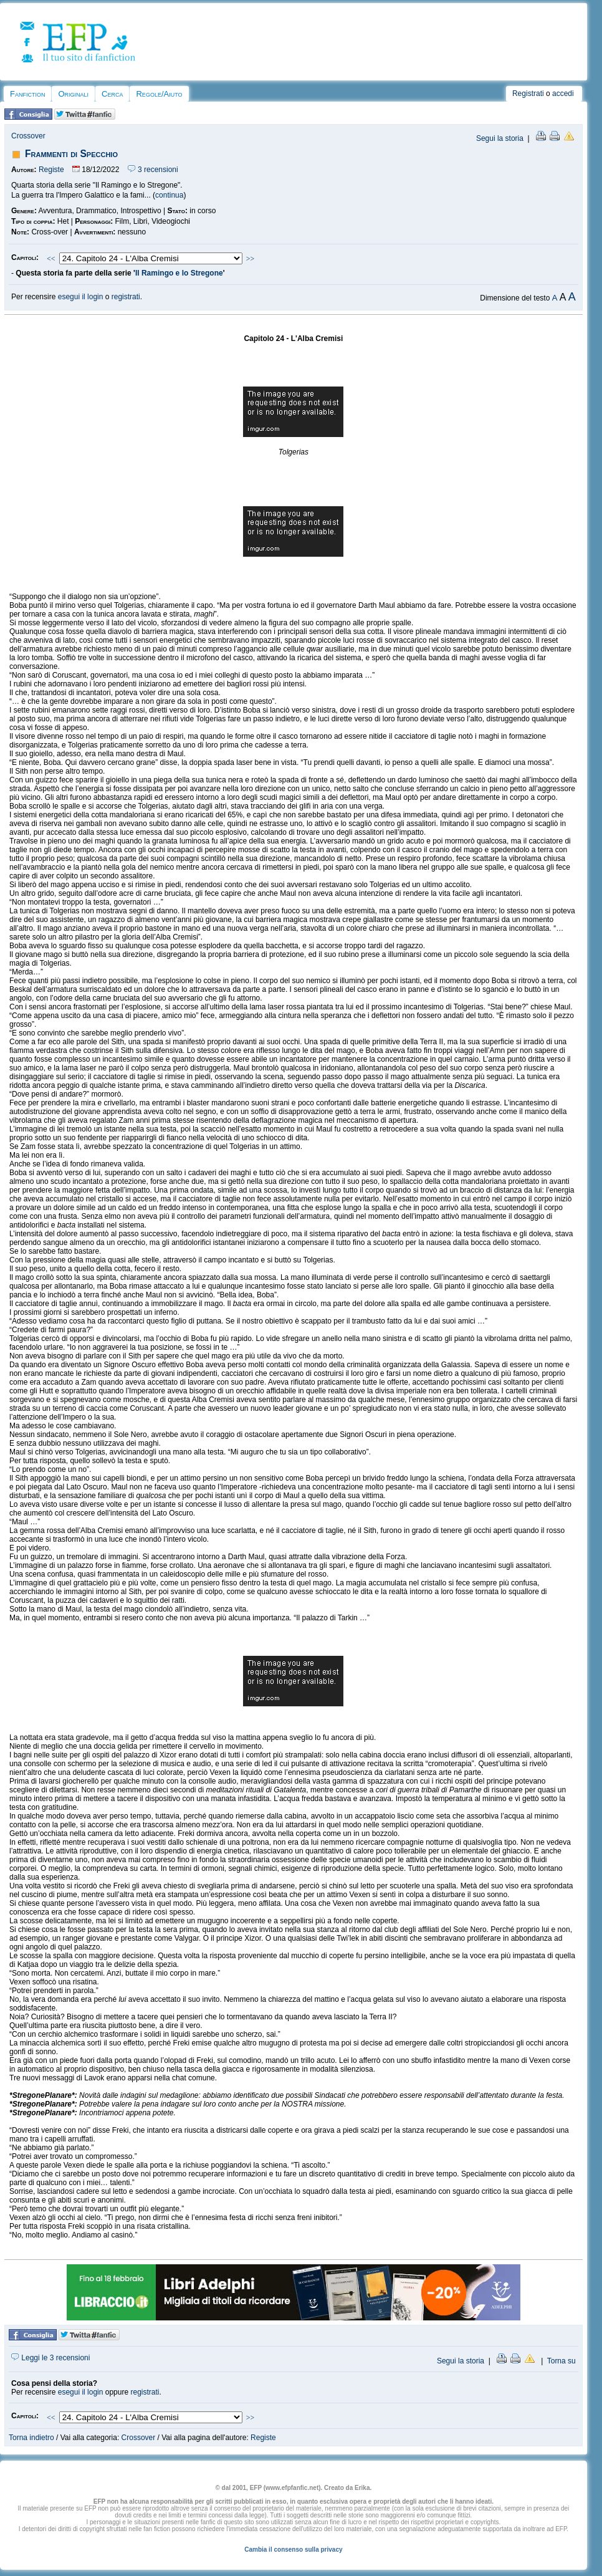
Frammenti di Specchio (71, 153)
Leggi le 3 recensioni (50, 2357)
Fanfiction (27, 94)
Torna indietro (31, 2437)
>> (250, 258)
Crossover (28, 136)
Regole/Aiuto (159, 94)
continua (169, 195)
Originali (73, 94)
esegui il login (80, 296)
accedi (563, 93)
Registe (51, 169)
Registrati (528, 93)
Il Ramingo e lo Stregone (179, 273)
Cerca (112, 94)
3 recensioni (153, 169)
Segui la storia (499, 138)
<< (51, 258)
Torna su (561, 2361)
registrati (126, 296)
